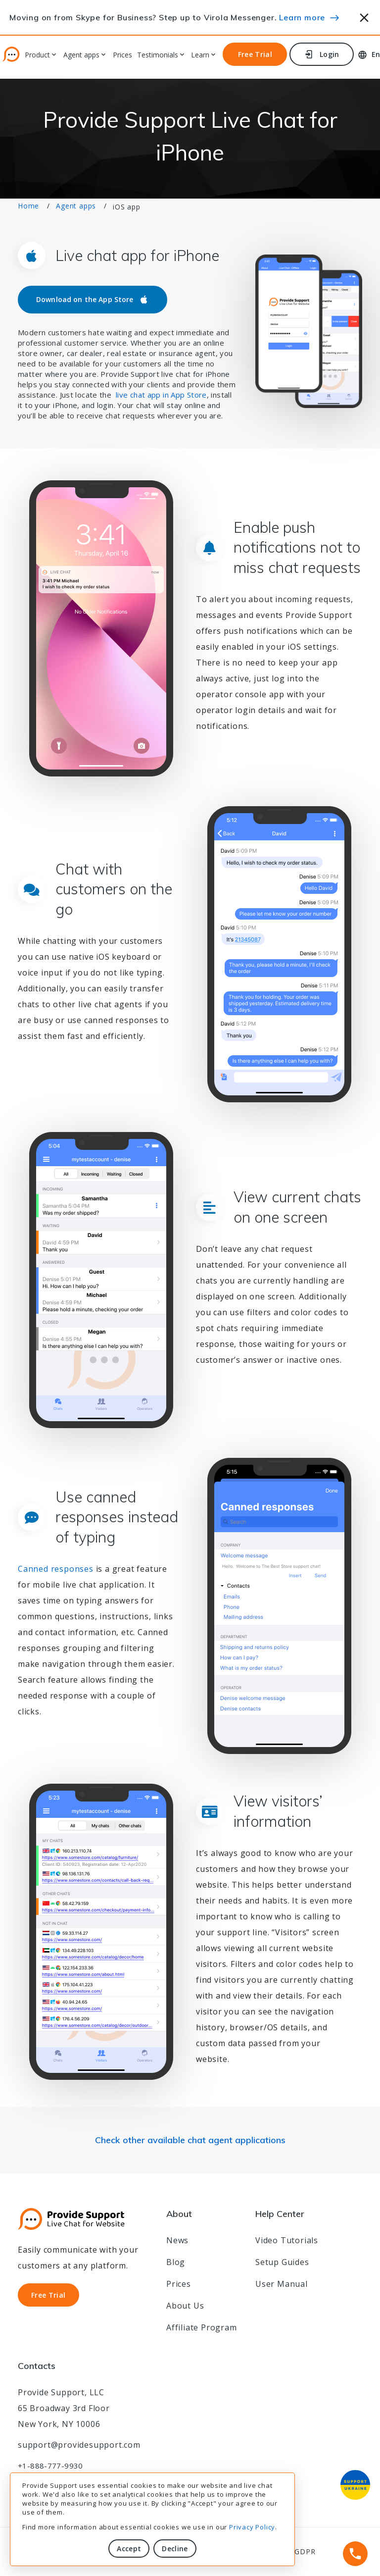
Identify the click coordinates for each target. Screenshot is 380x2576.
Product (37, 55)
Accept (129, 2548)
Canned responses (56, 1568)
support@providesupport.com (79, 2444)
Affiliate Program (201, 2327)
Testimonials (157, 55)
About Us (185, 2305)
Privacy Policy (252, 2527)
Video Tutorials (286, 2240)
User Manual (281, 2283)
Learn (200, 55)
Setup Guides (282, 2262)
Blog (175, 2262)
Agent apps (81, 55)
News (177, 2240)
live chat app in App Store (161, 395)
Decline (175, 2548)
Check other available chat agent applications (190, 2140)
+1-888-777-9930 (50, 2466)
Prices (122, 55)
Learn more (302, 17)
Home (28, 205)
